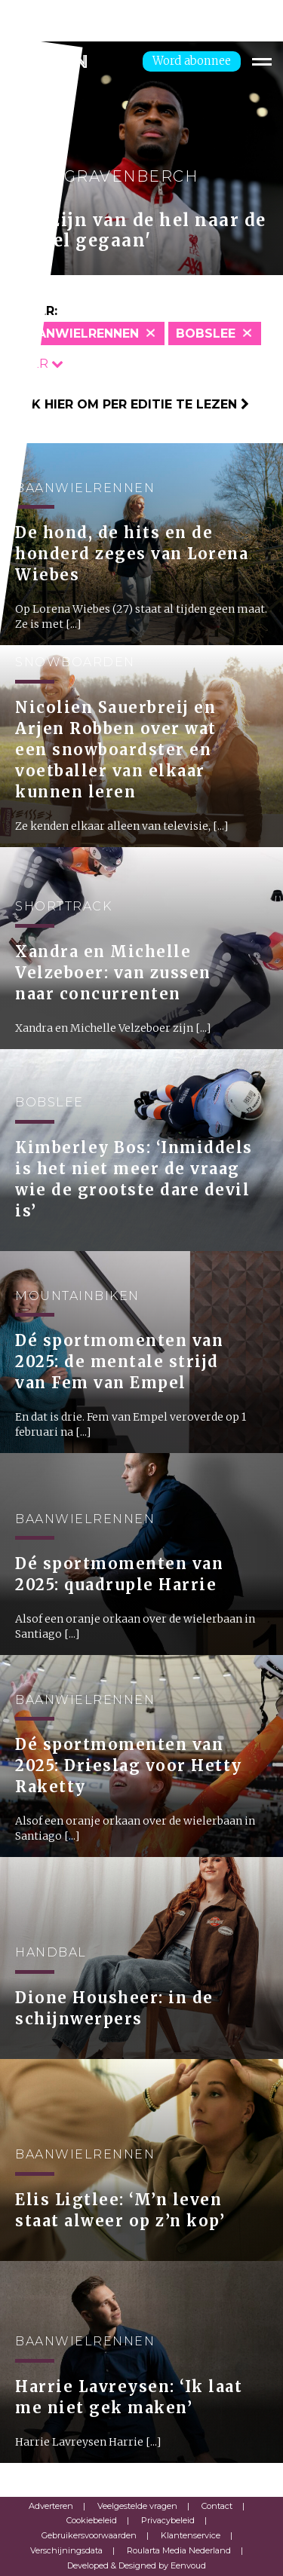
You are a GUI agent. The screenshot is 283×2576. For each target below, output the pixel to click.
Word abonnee (191, 61)
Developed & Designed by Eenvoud (136, 2565)
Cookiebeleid (91, 2520)
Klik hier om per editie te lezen (130, 404)
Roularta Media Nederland (179, 2550)
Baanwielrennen (79, 333)
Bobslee (205, 333)
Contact (216, 2506)
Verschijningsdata (66, 2550)
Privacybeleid (168, 2520)
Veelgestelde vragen (137, 2506)
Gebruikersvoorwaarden (89, 2535)
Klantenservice (190, 2535)
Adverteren (51, 2506)
